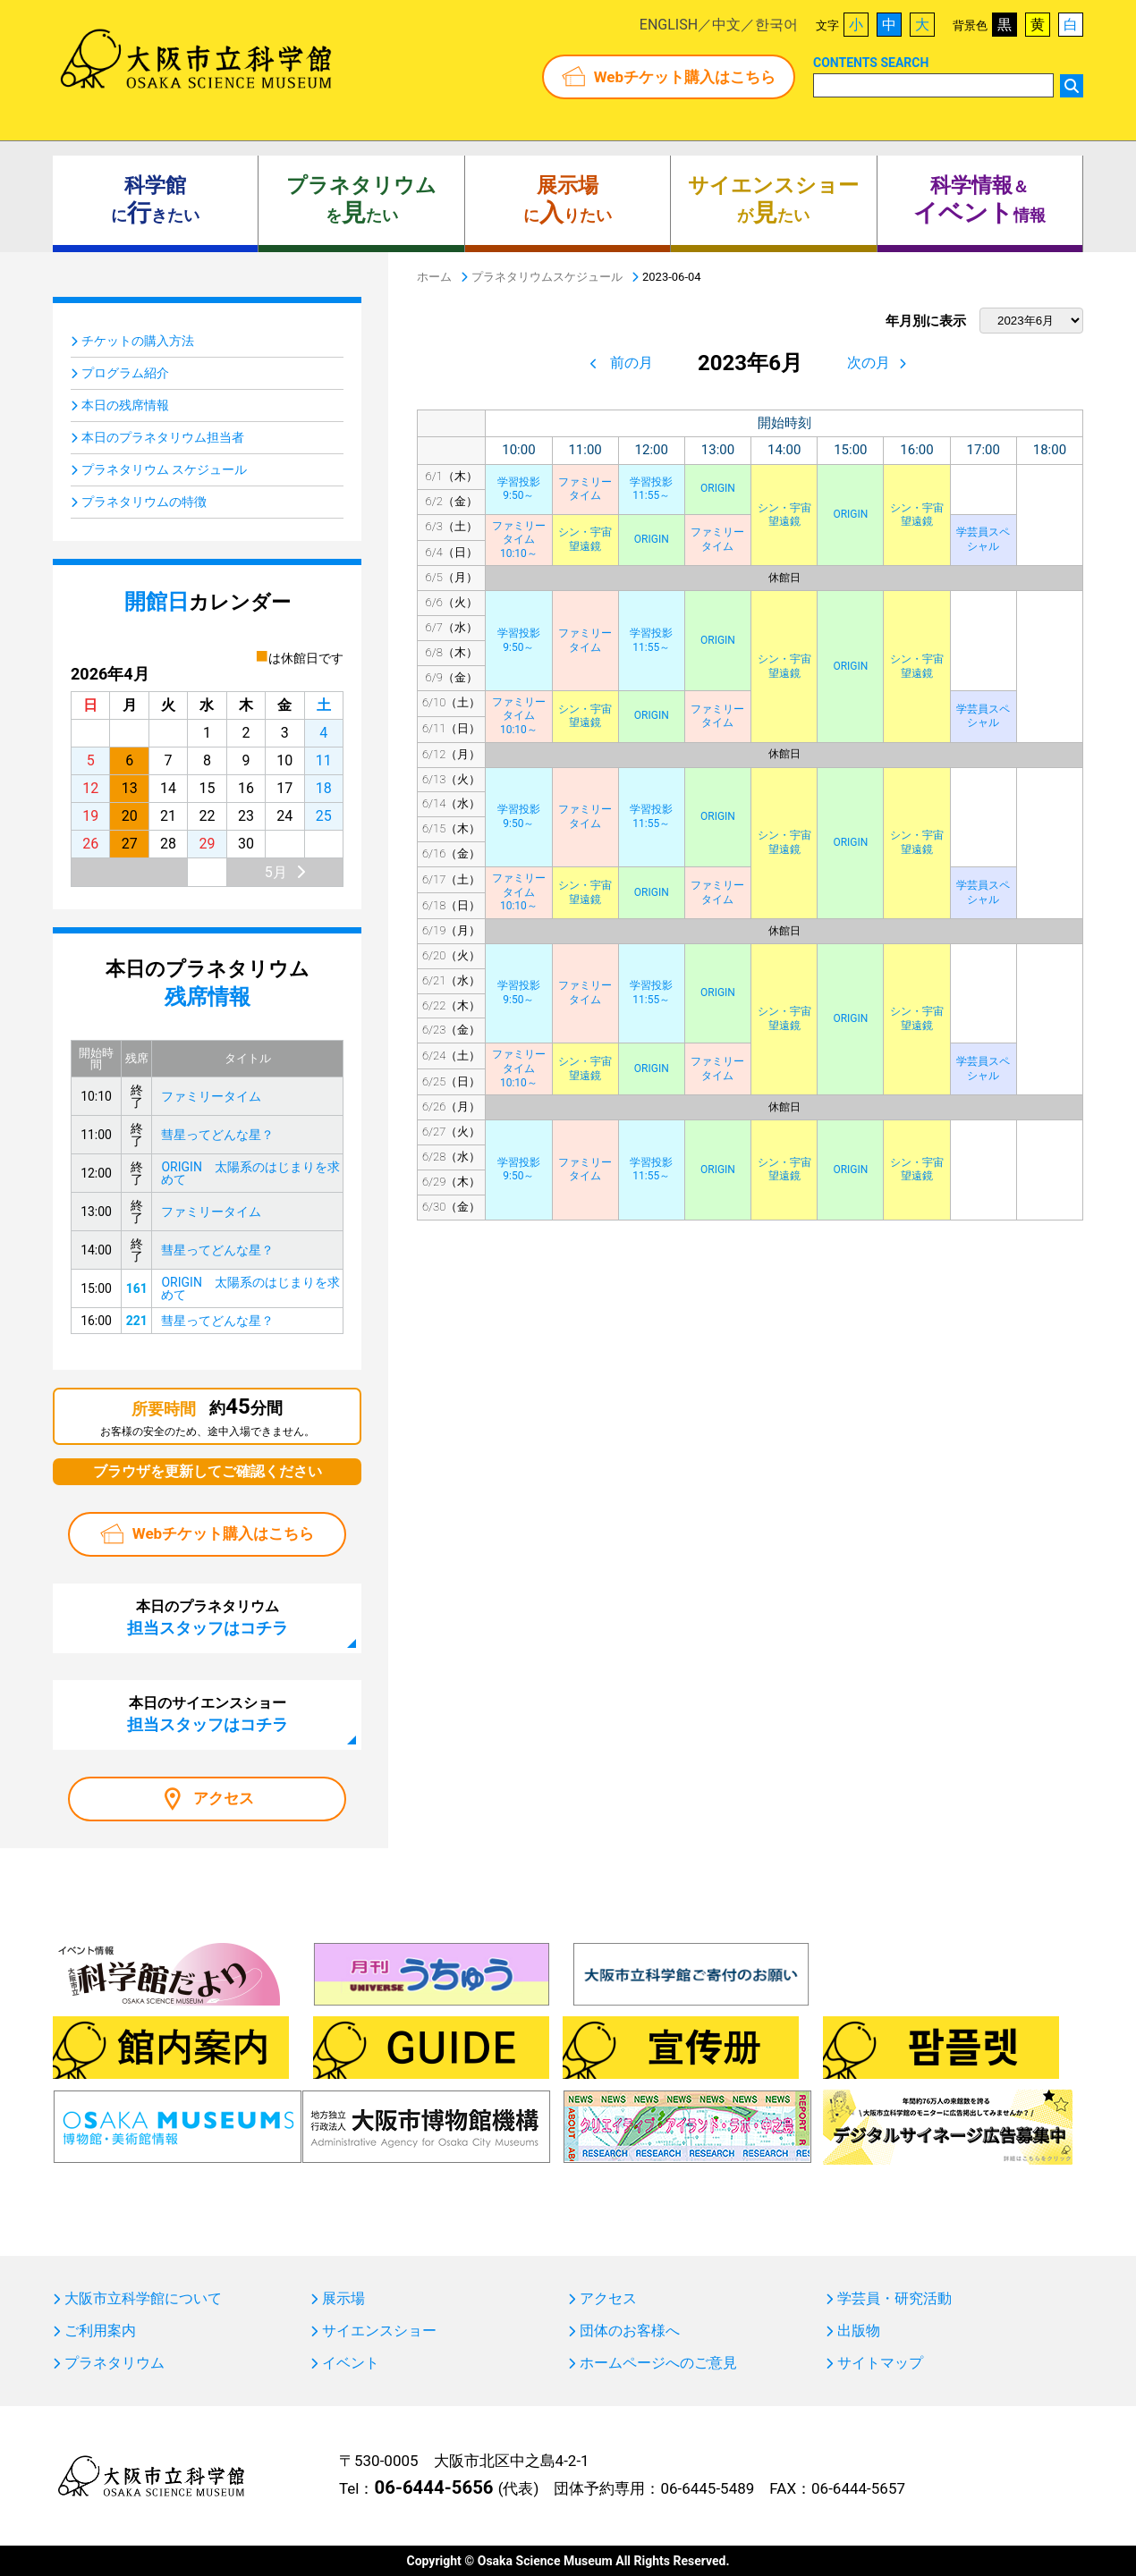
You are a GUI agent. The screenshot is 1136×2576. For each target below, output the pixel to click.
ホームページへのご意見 (658, 2363)
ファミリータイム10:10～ (519, 539)
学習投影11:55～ (651, 489)
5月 (276, 872)
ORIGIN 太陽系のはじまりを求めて (250, 1173)
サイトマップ (880, 2363)
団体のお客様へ (630, 2331)
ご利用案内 (100, 2331)
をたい (361, 200)
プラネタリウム (114, 2363)
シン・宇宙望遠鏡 (784, 515)
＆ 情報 (979, 200)
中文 (726, 24)
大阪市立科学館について (143, 2299)
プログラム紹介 (125, 373)
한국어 (776, 24)
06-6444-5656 (433, 2487)
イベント (350, 2363)
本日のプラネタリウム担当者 (162, 437)
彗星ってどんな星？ (217, 1135)
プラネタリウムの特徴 (144, 501)
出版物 (858, 2331)
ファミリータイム (585, 489)
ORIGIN (717, 488)
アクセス (223, 1798)
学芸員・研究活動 (894, 2299)
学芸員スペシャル (983, 539)
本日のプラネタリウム (207, 1617)
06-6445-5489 (707, 2488)
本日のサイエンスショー (207, 1714)
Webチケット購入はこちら (685, 77)
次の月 (868, 362)
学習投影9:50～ (518, 489)
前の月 (631, 362)
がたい (773, 200)
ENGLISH (669, 24)
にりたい (567, 200)
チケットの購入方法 (137, 341)
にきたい (155, 200)
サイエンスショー (379, 2331)
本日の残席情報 (125, 405)
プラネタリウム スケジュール (164, 469)
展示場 (343, 2299)
